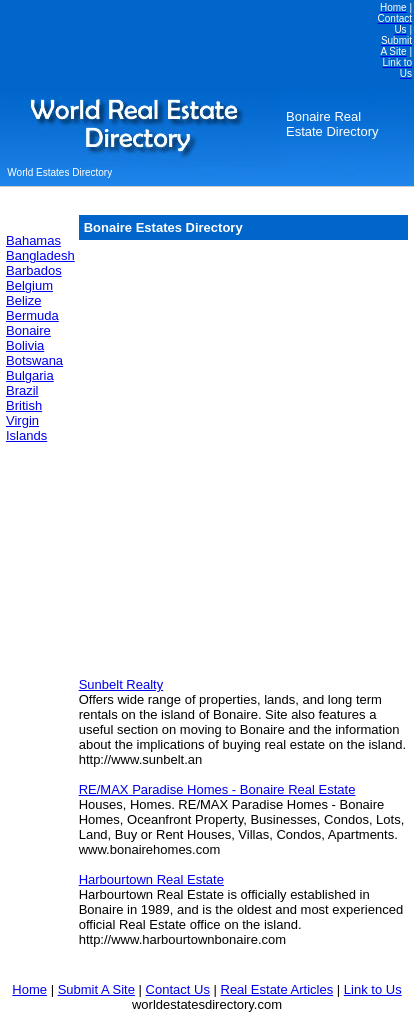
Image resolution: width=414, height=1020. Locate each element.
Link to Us (373, 989)
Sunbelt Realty (121, 684)
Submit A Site (96, 989)
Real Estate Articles (277, 989)
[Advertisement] (204, 457)
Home (29, 989)
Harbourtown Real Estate (151, 879)
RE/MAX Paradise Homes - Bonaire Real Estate (217, 789)
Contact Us (178, 989)
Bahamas (33, 240)
